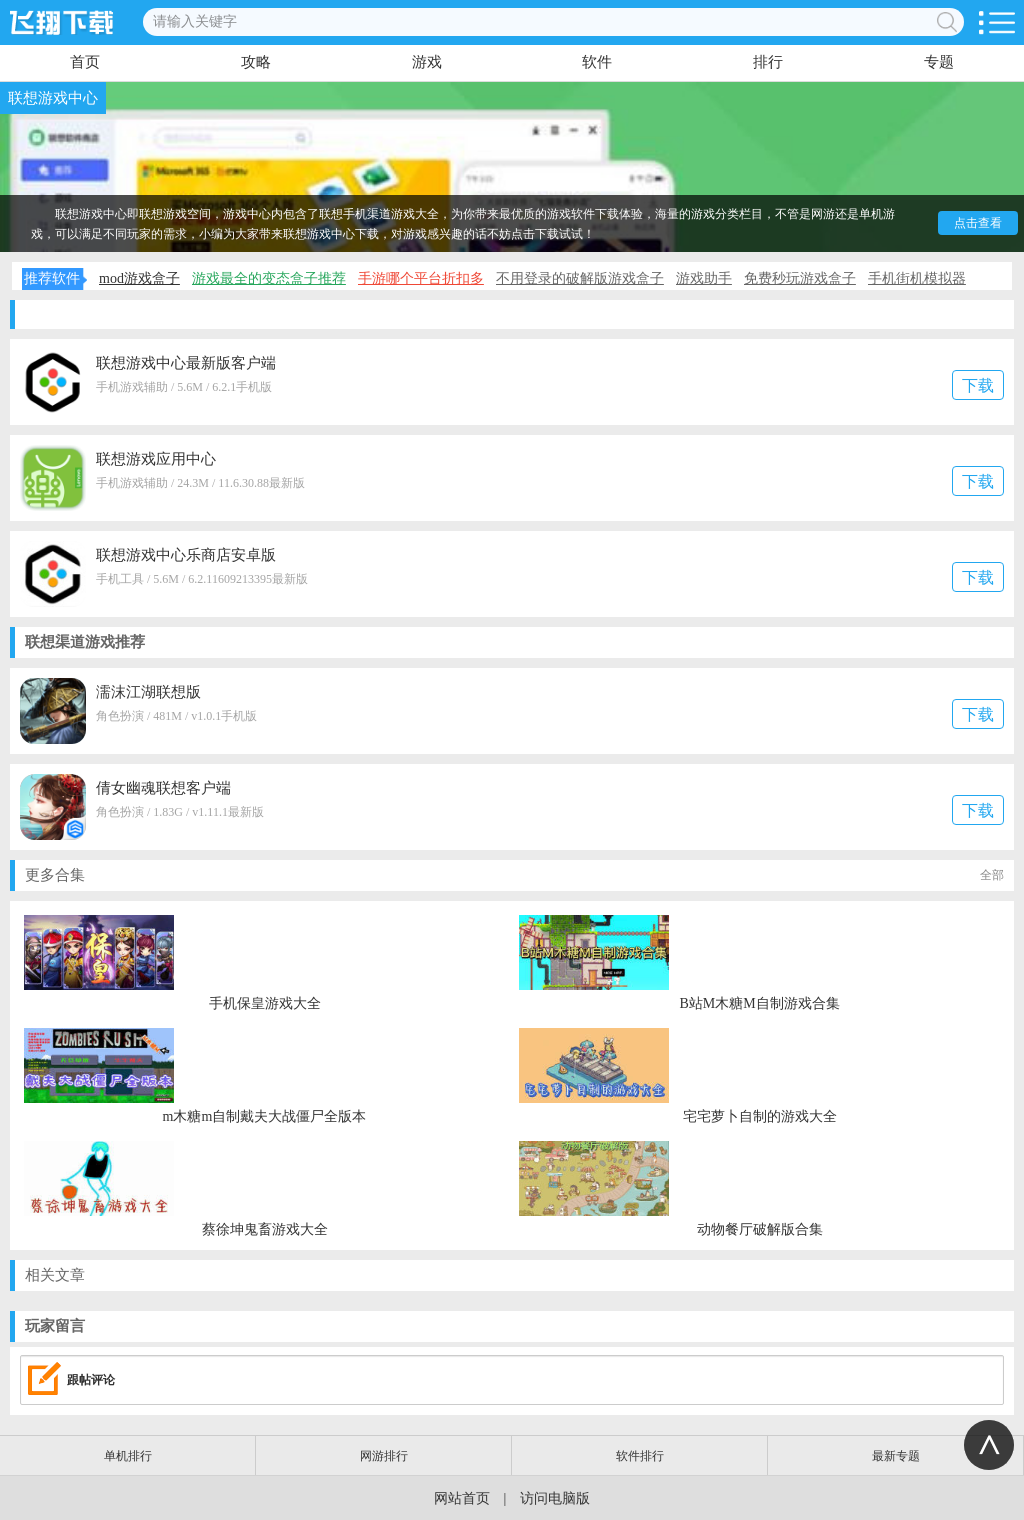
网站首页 (462, 1498)
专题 (939, 62)
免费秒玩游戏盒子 (800, 278)
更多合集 (514, 875)
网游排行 (384, 1456)
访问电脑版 (555, 1498)
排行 (768, 62)
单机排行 (128, 1456)
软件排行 (640, 1456)
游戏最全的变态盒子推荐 (269, 278)
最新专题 (896, 1456)
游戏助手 (704, 278)
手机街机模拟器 (917, 278)
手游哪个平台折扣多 (421, 278)
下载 (978, 385)
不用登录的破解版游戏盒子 (580, 278)
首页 (85, 62)
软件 (597, 62)
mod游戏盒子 (139, 278)
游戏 (427, 62)
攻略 (256, 62)
